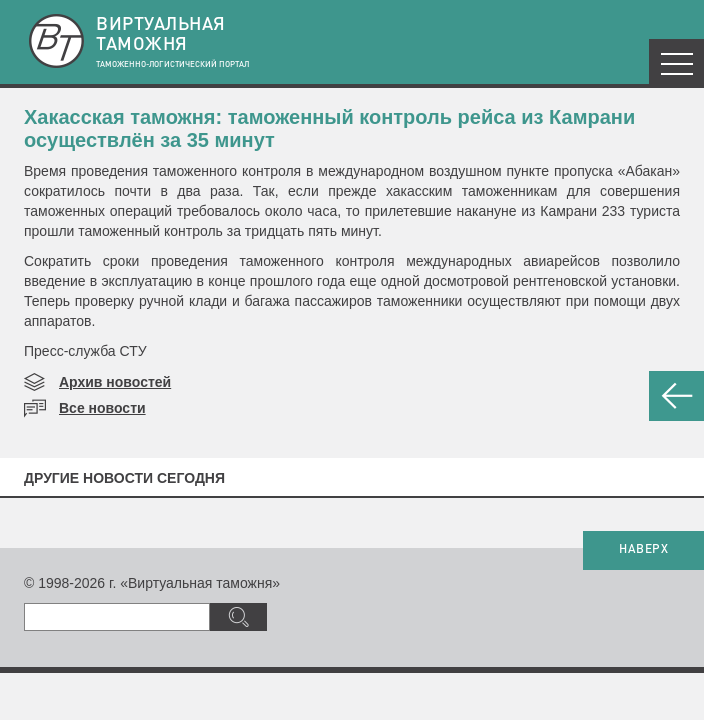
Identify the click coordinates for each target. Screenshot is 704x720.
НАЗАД (676, 396)
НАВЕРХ (643, 550)
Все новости (102, 408)
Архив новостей (115, 382)
